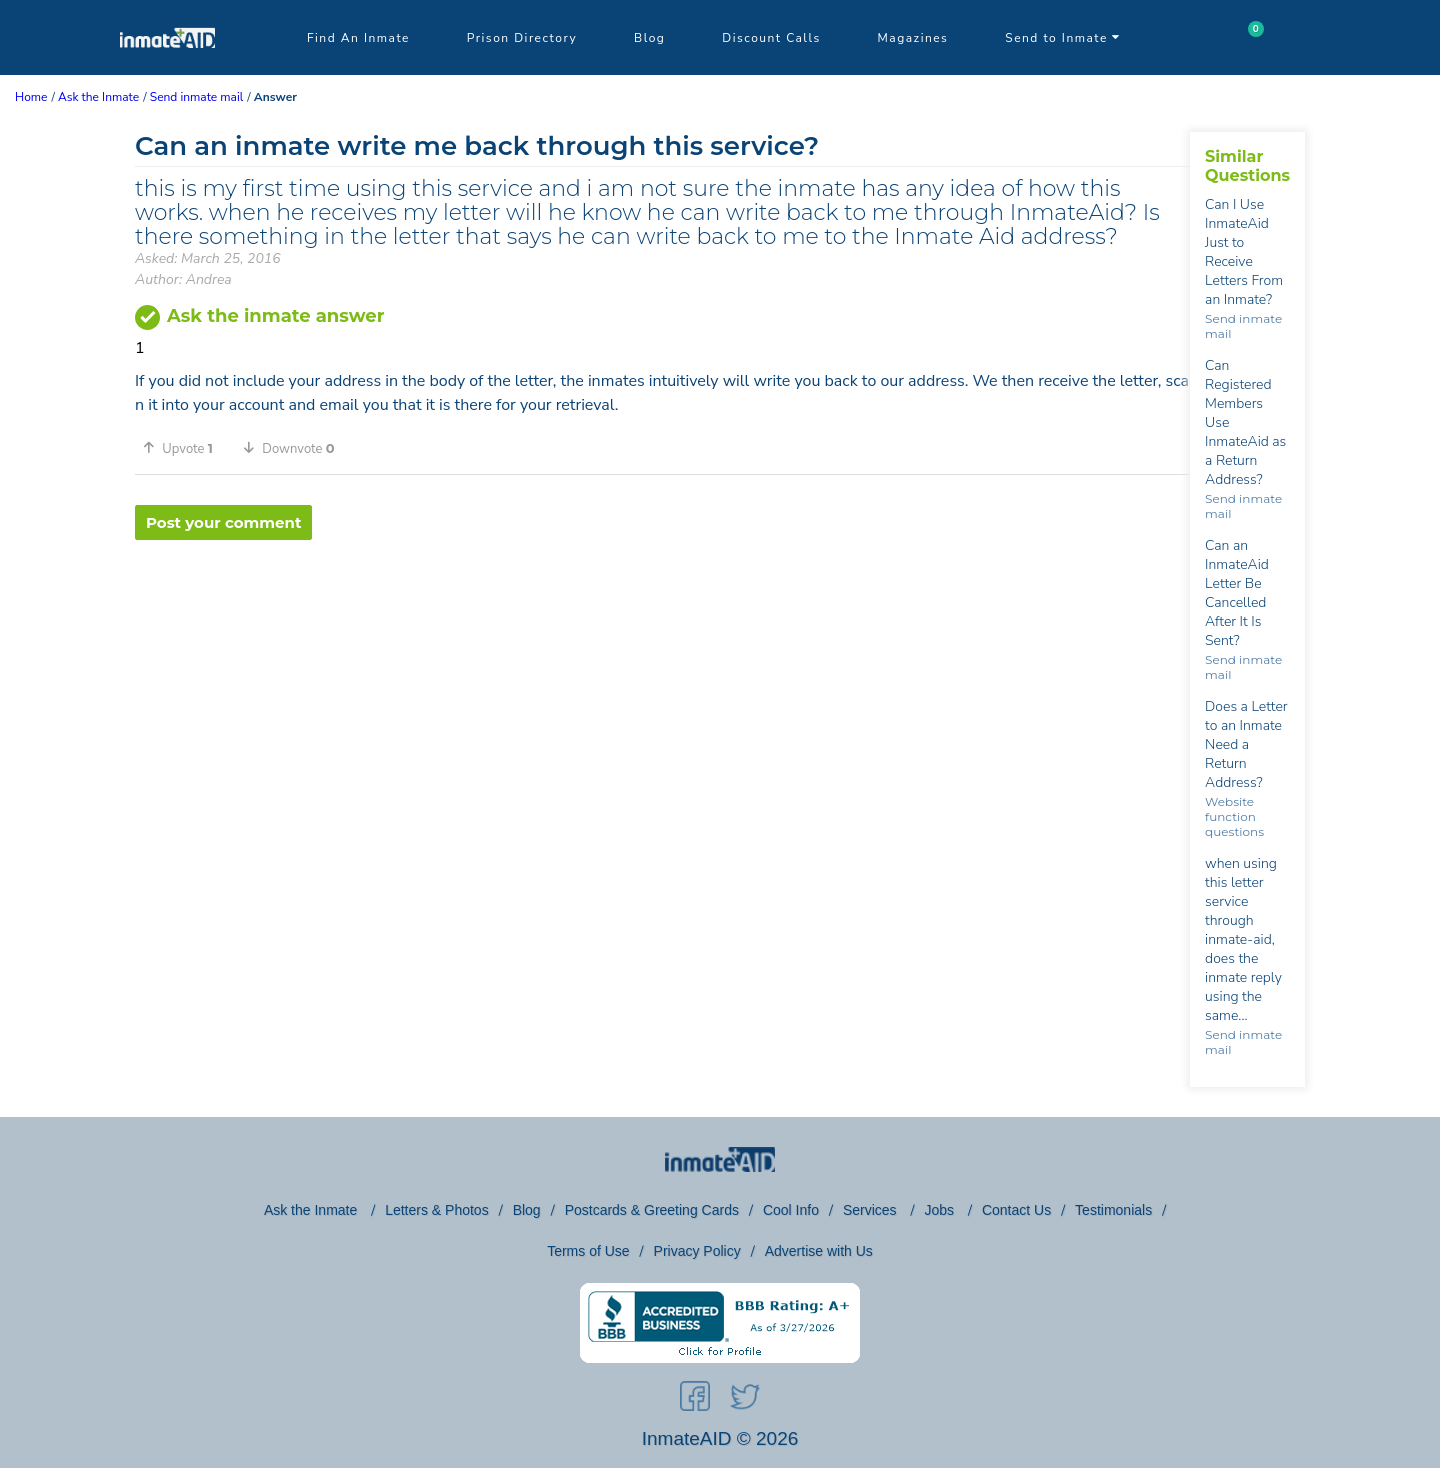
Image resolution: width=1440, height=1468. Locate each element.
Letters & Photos (437, 1210)
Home (31, 97)
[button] (185, 448)
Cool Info (791, 1210)
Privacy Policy (697, 1251)
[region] (662, 605)
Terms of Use (588, 1251)
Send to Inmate (1063, 38)
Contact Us (1016, 1210)
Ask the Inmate (312, 1210)
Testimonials (1113, 1210)
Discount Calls (771, 38)
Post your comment (223, 522)
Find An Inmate (358, 38)
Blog (649, 38)
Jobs (940, 1210)
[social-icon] (695, 1400)
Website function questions (1234, 816)
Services (872, 1210)
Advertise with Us (819, 1251)
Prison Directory (522, 38)
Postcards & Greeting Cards (652, 1210)
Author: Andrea (183, 279)
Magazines (913, 38)
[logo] (167, 70)
